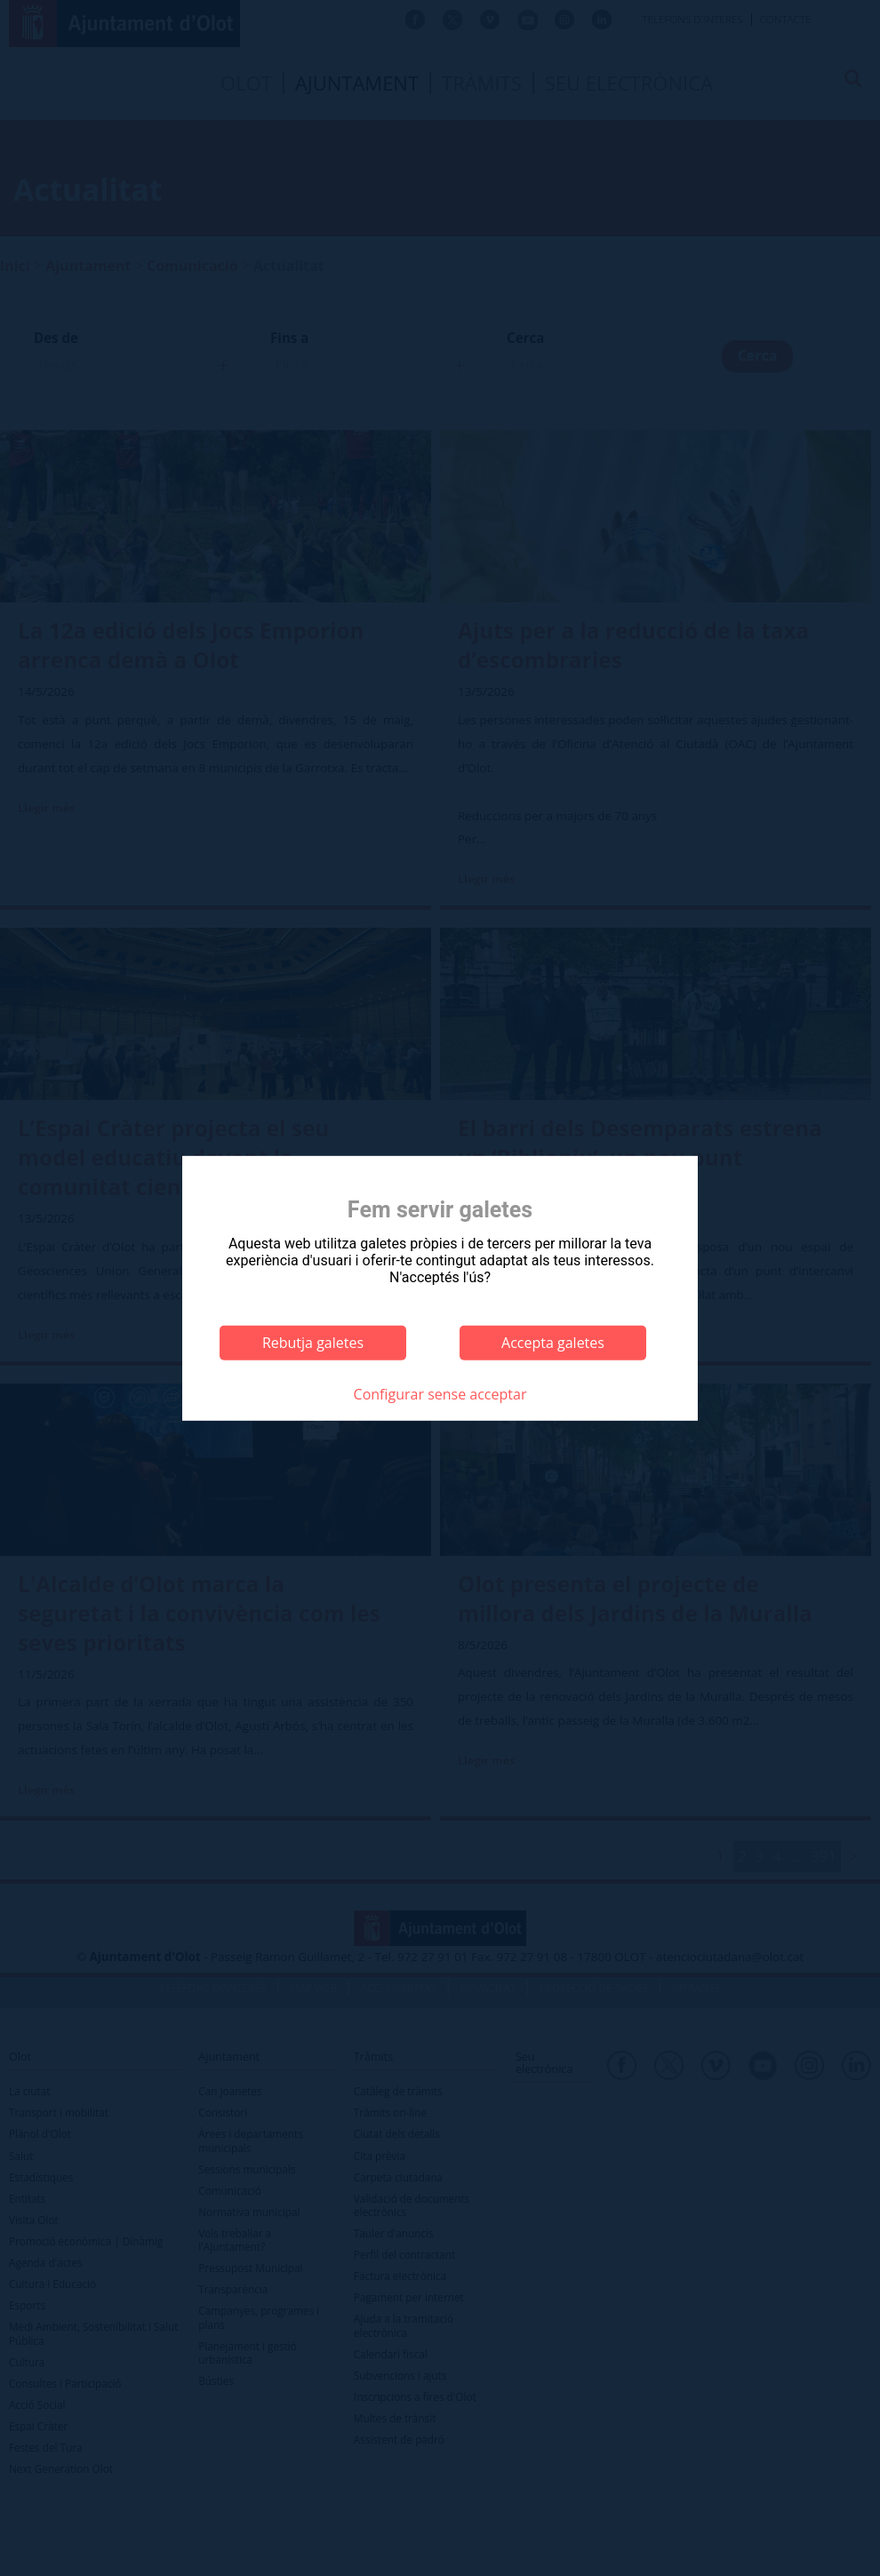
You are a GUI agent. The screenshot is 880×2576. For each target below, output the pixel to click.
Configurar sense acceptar (440, 1394)
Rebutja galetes (313, 1342)
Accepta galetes (552, 1342)
